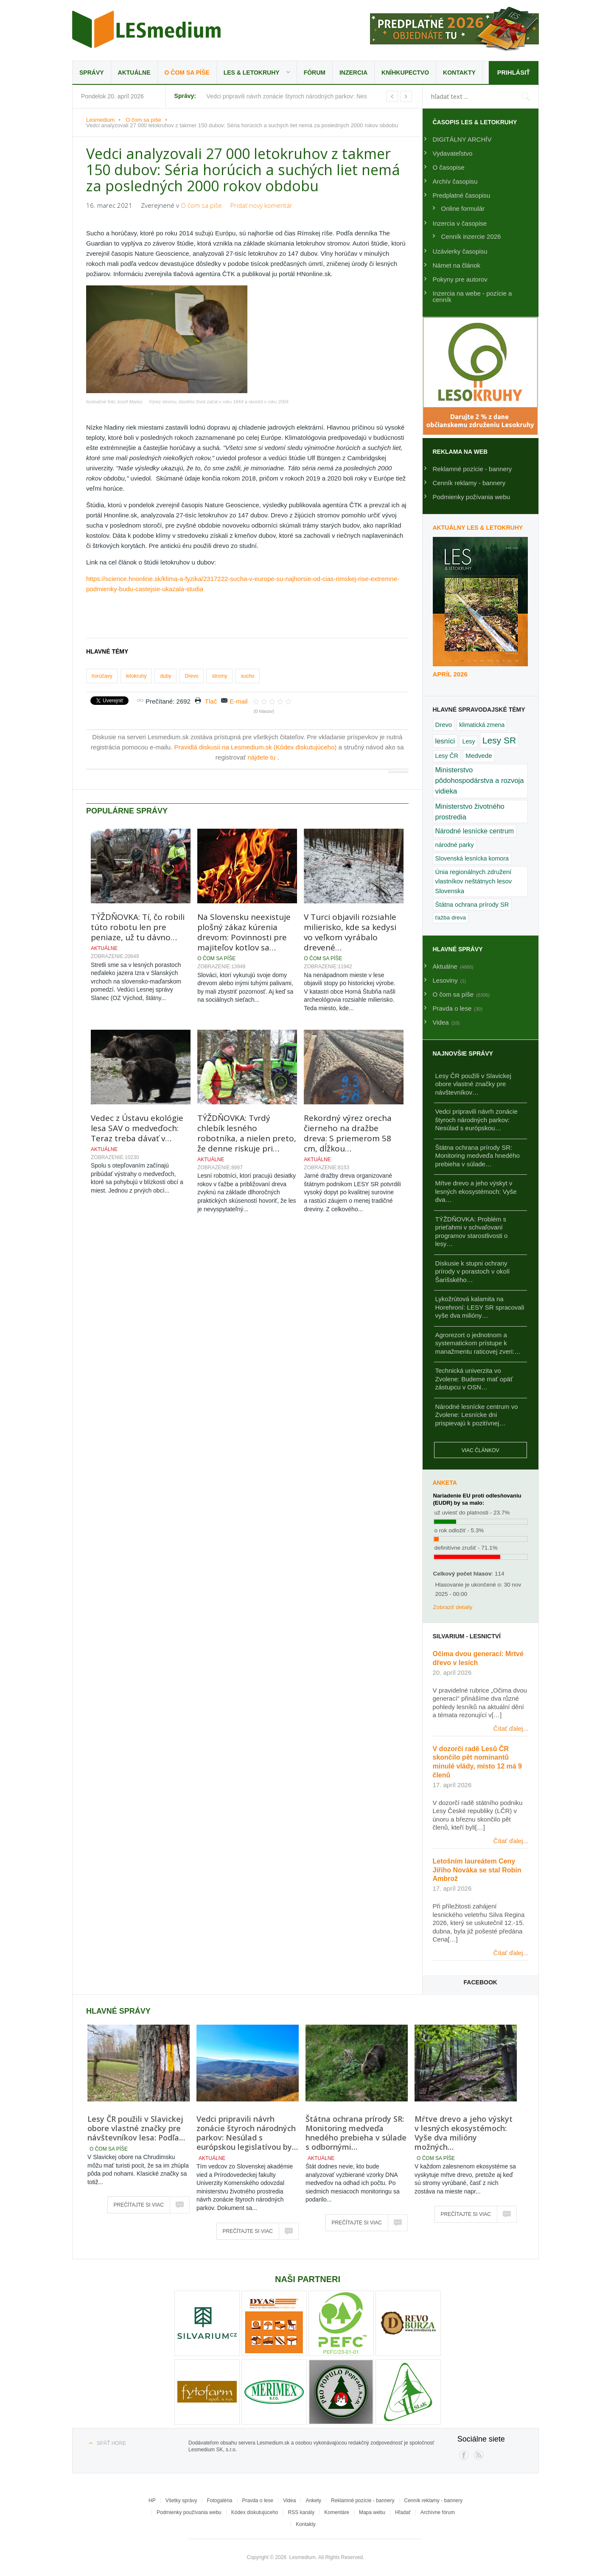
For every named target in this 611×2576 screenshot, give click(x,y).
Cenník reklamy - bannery (469, 482)
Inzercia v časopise (460, 223)
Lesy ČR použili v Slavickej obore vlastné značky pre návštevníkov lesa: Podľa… (136, 2128)
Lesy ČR (447, 755)
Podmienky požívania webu (471, 496)
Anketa (445, 1482)
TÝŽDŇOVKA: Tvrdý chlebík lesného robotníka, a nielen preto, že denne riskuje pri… (246, 1133)
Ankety (313, 2500)
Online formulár (463, 208)
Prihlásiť (513, 72)
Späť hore (111, 2443)
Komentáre (336, 2512)
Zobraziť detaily (453, 1607)
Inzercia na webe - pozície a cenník (472, 296)
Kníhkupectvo (405, 72)
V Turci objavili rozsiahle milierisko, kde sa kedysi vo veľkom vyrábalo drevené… (350, 932)
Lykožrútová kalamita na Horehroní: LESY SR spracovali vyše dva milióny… (479, 1307)
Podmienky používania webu (189, 2512)
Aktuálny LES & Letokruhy (478, 527)
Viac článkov (480, 1450)
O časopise (449, 167)
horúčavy (102, 676)
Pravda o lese (257, 2500)
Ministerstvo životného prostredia (469, 811)
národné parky (454, 844)
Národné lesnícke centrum (474, 831)
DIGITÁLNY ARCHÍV (462, 139)
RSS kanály (301, 2512)
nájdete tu (262, 757)
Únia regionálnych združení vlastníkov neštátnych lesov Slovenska (473, 881)
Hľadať (403, 2512)
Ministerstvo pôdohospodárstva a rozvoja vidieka (479, 780)
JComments (398, 772)
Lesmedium (146, 29)
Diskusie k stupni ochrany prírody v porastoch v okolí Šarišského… (472, 1271)
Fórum (314, 72)
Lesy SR (499, 740)
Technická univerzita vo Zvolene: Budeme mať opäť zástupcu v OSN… (474, 1379)
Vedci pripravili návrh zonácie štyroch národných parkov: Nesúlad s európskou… (476, 1120)
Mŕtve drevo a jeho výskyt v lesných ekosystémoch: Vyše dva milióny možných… (464, 2133)
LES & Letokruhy (252, 72)
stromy (219, 676)
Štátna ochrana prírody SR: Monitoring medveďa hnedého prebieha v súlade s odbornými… (356, 2133)
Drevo (191, 676)
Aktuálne (134, 72)
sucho (247, 676)
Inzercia (353, 72)
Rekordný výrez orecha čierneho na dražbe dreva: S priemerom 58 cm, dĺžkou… (348, 1133)
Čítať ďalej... (510, 1728)
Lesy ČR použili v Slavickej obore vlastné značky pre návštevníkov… (473, 1084)
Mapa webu (372, 2512)
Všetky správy (181, 2500)
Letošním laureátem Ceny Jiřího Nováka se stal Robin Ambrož (477, 1870)
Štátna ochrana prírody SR (472, 904)
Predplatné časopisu (461, 195)
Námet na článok (457, 265)
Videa (289, 2500)
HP (152, 2500)
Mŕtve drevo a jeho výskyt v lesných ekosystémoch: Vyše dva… (476, 1191)
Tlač (211, 701)
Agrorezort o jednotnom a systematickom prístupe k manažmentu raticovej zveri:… (478, 1343)
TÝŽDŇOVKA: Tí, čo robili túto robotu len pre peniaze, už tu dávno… (138, 927)
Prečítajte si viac (139, 2205)
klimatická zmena (481, 724)
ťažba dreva (450, 917)
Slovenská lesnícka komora (472, 858)
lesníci (445, 741)
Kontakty (459, 72)
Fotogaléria (219, 2500)
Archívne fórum (437, 2512)
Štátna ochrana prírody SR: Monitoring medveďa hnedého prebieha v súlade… (477, 1156)
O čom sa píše (187, 72)
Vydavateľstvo (453, 153)
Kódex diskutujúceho (254, 2512)
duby (165, 676)
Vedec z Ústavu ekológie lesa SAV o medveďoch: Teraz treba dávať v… (137, 1128)
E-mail (239, 701)
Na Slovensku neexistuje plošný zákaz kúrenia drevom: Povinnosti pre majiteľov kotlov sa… (244, 932)
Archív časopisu (455, 181)
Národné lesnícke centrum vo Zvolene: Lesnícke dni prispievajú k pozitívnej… (476, 1415)
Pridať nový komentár (261, 205)
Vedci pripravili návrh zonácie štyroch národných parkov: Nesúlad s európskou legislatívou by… (247, 2133)
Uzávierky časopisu (460, 251)
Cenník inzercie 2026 (471, 236)
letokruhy (136, 676)
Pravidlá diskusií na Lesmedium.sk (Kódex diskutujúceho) (256, 747)
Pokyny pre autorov (460, 279)
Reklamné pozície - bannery (472, 468)
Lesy (468, 741)
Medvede (478, 755)
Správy (91, 72)
